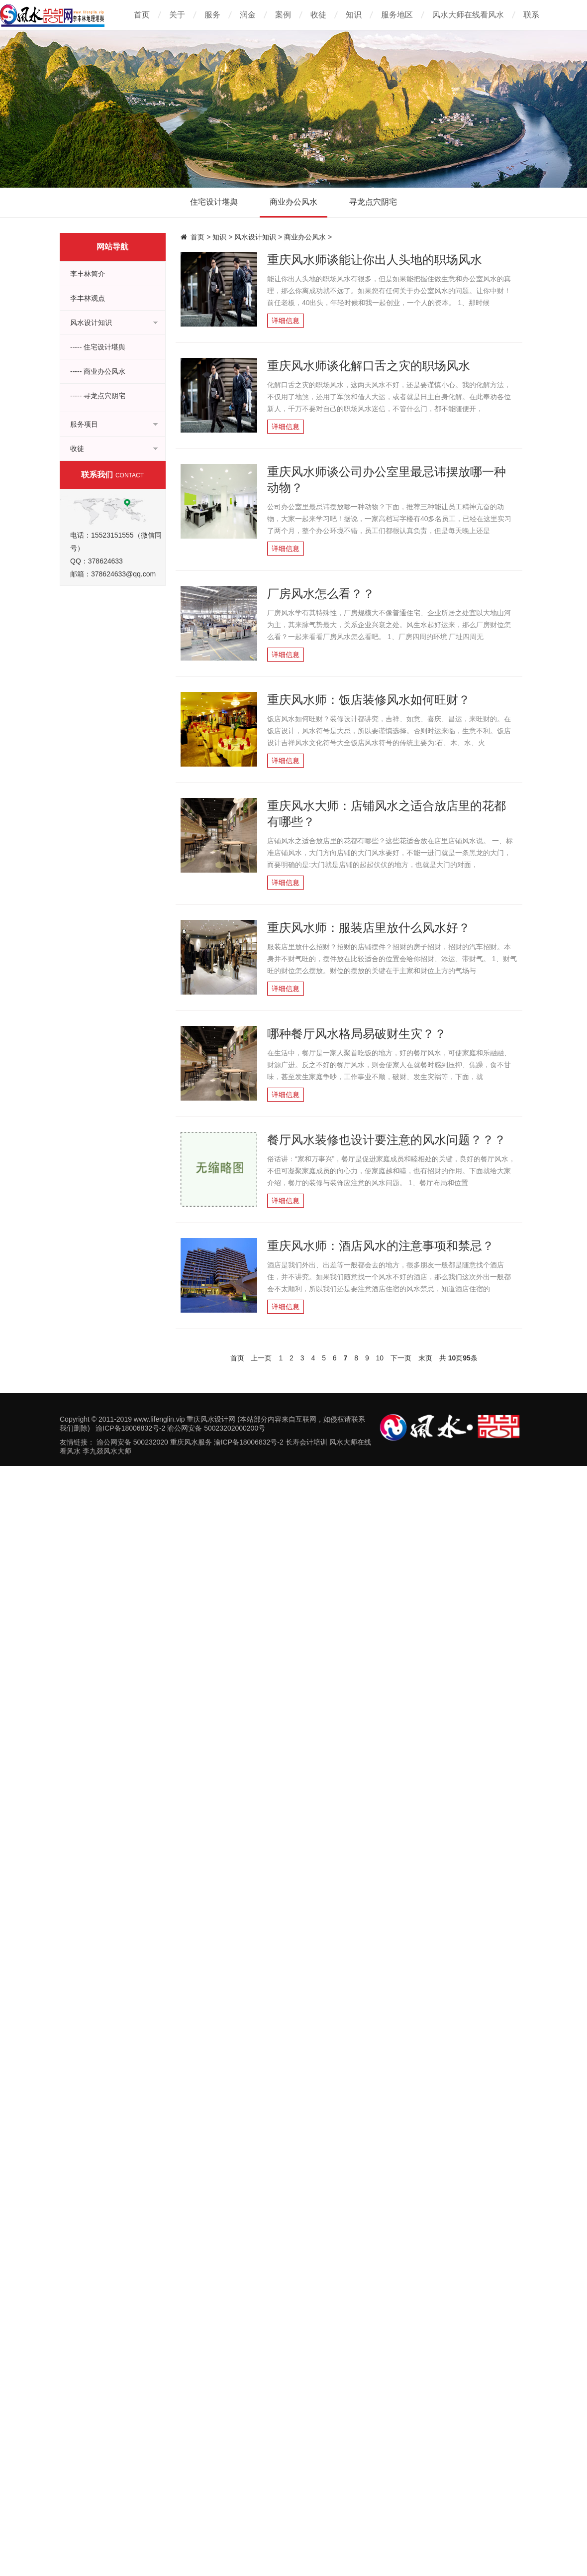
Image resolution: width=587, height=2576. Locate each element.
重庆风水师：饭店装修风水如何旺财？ (368, 699)
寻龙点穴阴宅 (373, 202)
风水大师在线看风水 (468, 14)
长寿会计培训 (306, 1442)
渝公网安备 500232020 (132, 1442)
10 (380, 1358)
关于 (177, 14)
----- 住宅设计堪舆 (97, 347)
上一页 (261, 1358)
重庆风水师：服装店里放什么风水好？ (368, 927)
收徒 (318, 14)
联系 (531, 14)
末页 (425, 1358)
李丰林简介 (87, 274)
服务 (212, 14)
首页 (142, 14)
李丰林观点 (87, 298)
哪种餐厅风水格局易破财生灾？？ (356, 1033)
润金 (248, 14)
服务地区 (397, 14)
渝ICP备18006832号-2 (249, 1442)
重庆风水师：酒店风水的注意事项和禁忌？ (380, 1245)
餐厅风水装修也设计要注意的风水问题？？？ (386, 1139)
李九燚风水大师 (107, 1451)
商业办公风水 (293, 202)
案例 (283, 14)
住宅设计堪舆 (214, 202)
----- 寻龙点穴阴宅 (97, 396)
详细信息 (285, 321)
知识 (354, 14)
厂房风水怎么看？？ (321, 593)
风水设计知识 (255, 237)
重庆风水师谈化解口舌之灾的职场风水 (368, 365)
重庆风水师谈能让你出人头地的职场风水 (374, 259)
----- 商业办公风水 (97, 371)
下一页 (401, 1358)
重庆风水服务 (191, 1442)
